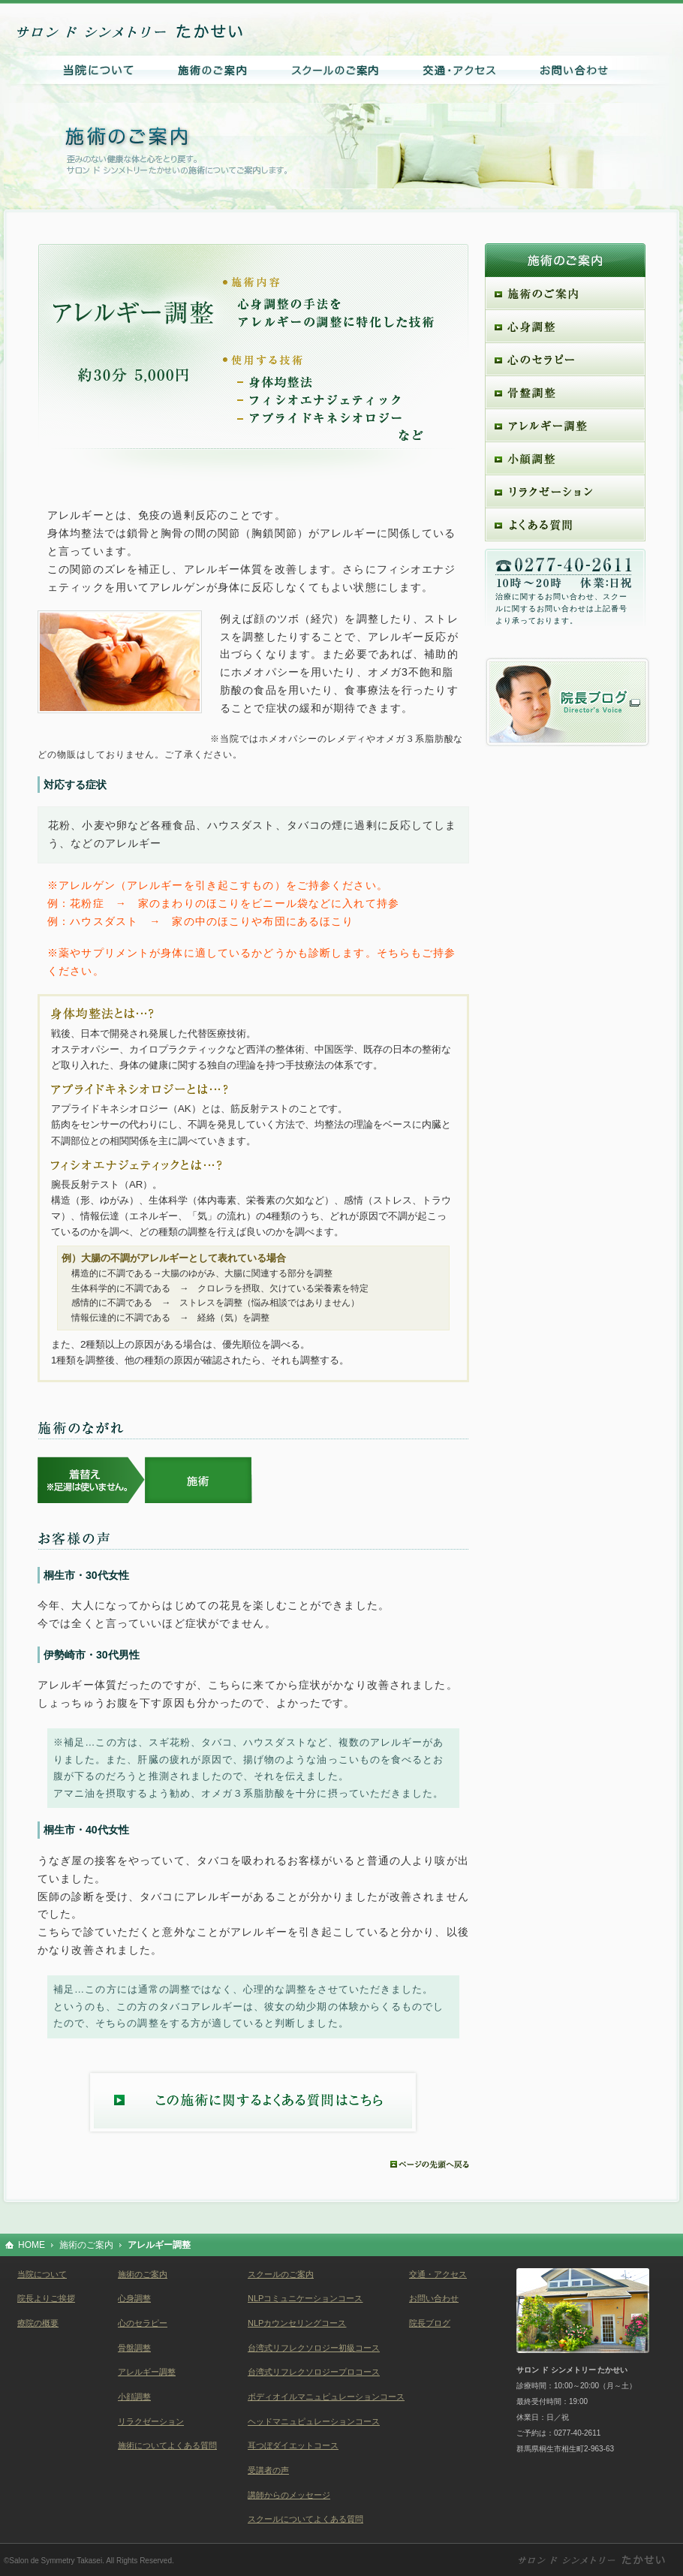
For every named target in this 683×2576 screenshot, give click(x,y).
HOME (31, 2245)
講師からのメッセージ (289, 2494)
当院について (42, 2274)
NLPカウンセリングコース (297, 2322)
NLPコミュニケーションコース (305, 2298)
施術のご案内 (86, 2245)
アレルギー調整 (147, 2371)
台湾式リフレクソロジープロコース (314, 2371)
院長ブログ (429, 2322)
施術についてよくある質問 (167, 2445)
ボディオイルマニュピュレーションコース (326, 2396)
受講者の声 (268, 2470)
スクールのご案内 (281, 2274)
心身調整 (134, 2298)
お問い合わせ (434, 2298)
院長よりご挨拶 (46, 2298)
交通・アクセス (438, 2274)
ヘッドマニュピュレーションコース (314, 2421)
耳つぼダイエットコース (293, 2445)
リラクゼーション (151, 2421)
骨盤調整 (134, 2347)
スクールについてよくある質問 (305, 2518)
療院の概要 (38, 2322)
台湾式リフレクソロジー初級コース (314, 2347)
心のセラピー (142, 2322)
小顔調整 (134, 2396)
